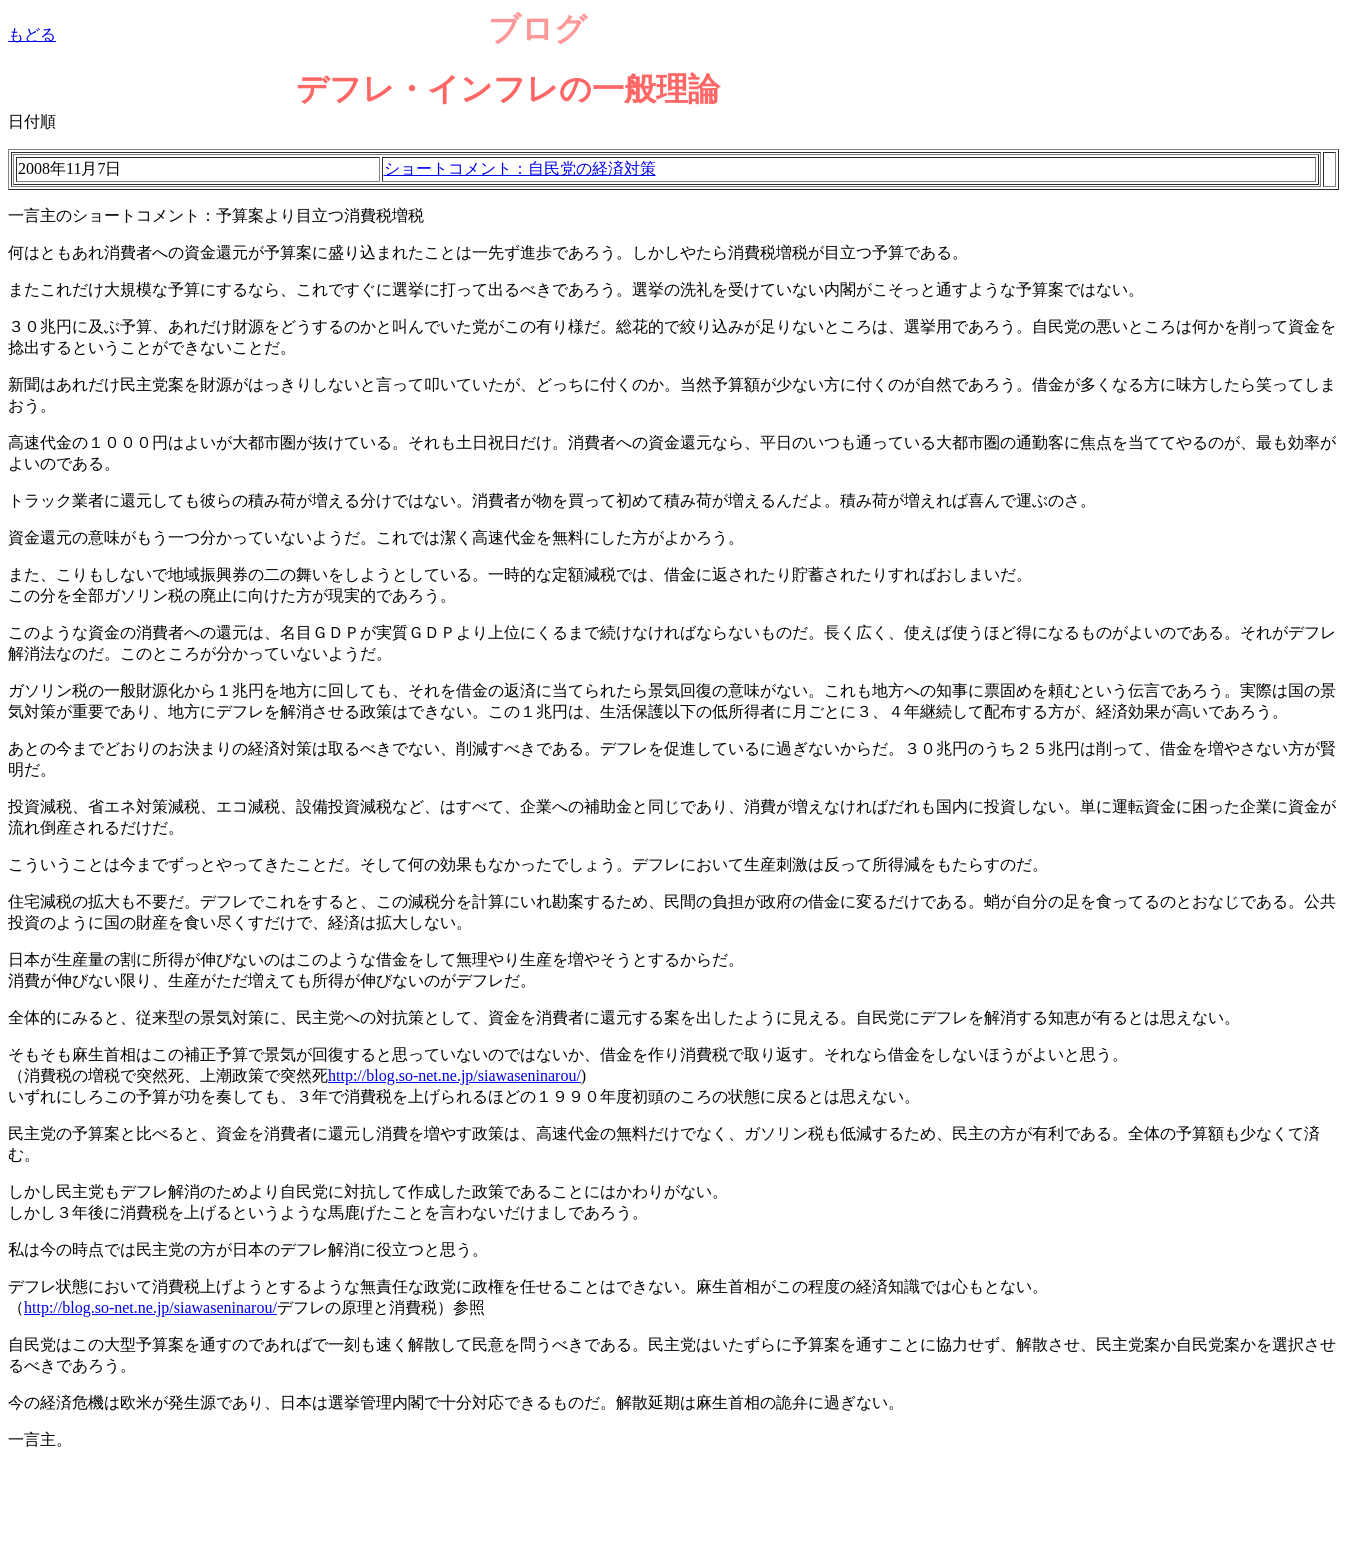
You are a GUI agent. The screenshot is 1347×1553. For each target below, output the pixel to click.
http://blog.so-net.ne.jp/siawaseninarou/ (454, 1075)
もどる (32, 34)
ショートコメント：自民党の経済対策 (520, 168)
